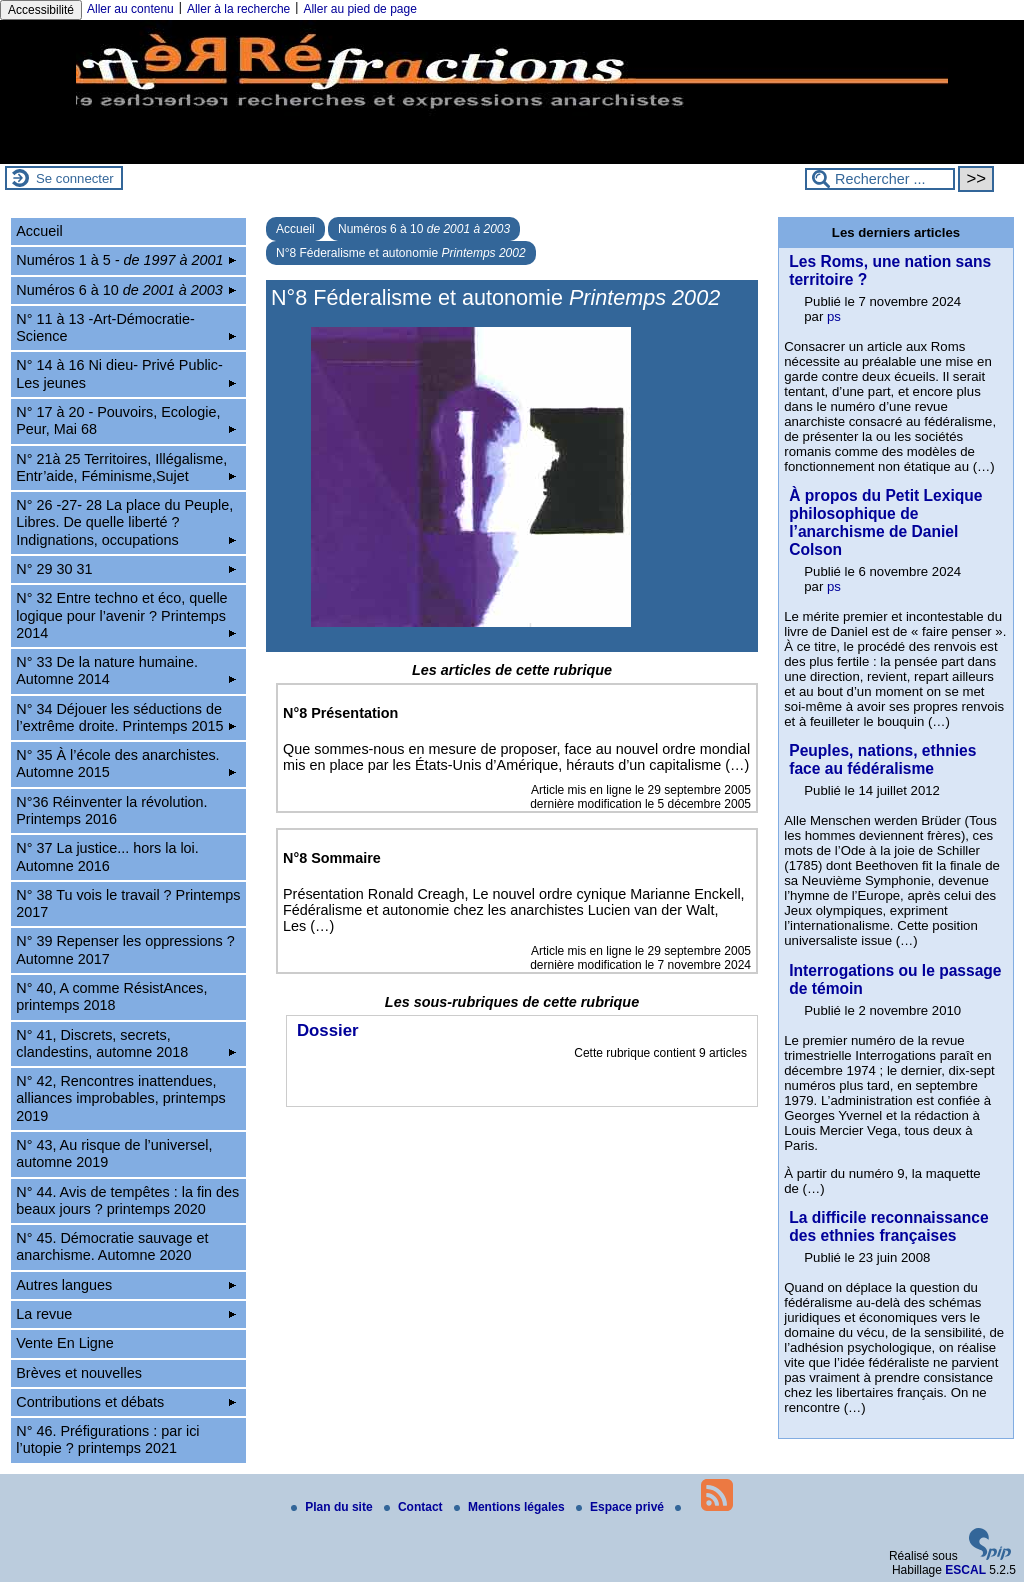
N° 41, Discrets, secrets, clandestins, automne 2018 (126, 1043)
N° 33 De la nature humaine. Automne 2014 (126, 670)
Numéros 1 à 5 (126, 260)
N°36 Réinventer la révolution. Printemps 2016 (111, 810)
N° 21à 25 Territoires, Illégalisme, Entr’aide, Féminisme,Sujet (126, 467)
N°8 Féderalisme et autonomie (401, 253)
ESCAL (965, 1570)
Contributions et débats (126, 1402)
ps (834, 316)
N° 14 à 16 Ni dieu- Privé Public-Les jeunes (126, 373)
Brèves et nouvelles (79, 1373)
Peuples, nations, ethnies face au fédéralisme (882, 759)
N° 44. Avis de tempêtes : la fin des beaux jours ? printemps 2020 (127, 1200)
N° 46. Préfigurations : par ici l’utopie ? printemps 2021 (107, 1439)
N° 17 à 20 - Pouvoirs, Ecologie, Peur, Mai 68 (126, 420)
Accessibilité (41, 10)
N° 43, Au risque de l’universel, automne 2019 (114, 1153)
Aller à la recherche (238, 9)
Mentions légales (511, 1507)
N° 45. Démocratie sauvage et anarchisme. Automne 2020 (112, 1246)
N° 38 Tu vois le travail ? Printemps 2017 (128, 903)
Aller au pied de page (359, 9)
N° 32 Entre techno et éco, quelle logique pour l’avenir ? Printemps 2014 (126, 615)
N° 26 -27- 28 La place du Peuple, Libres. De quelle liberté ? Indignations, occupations (126, 522)
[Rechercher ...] (880, 179)
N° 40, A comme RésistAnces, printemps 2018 (111, 996)
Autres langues (126, 1285)
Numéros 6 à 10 (424, 229)
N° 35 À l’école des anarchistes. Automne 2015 (126, 763)
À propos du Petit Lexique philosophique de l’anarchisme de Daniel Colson (885, 522)
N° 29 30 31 (126, 569)
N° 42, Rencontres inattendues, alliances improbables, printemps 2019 (121, 1098)
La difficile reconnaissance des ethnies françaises (888, 1226)
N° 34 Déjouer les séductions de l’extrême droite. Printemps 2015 (126, 717)
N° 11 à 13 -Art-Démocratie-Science (126, 327)
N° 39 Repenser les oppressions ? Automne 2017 (125, 949)
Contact (415, 1507)
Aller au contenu (130, 9)
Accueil (295, 229)
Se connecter (75, 178)
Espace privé (621, 1507)
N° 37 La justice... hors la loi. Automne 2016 (107, 856)
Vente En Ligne (65, 1343)
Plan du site (333, 1507)
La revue (126, 1314)
